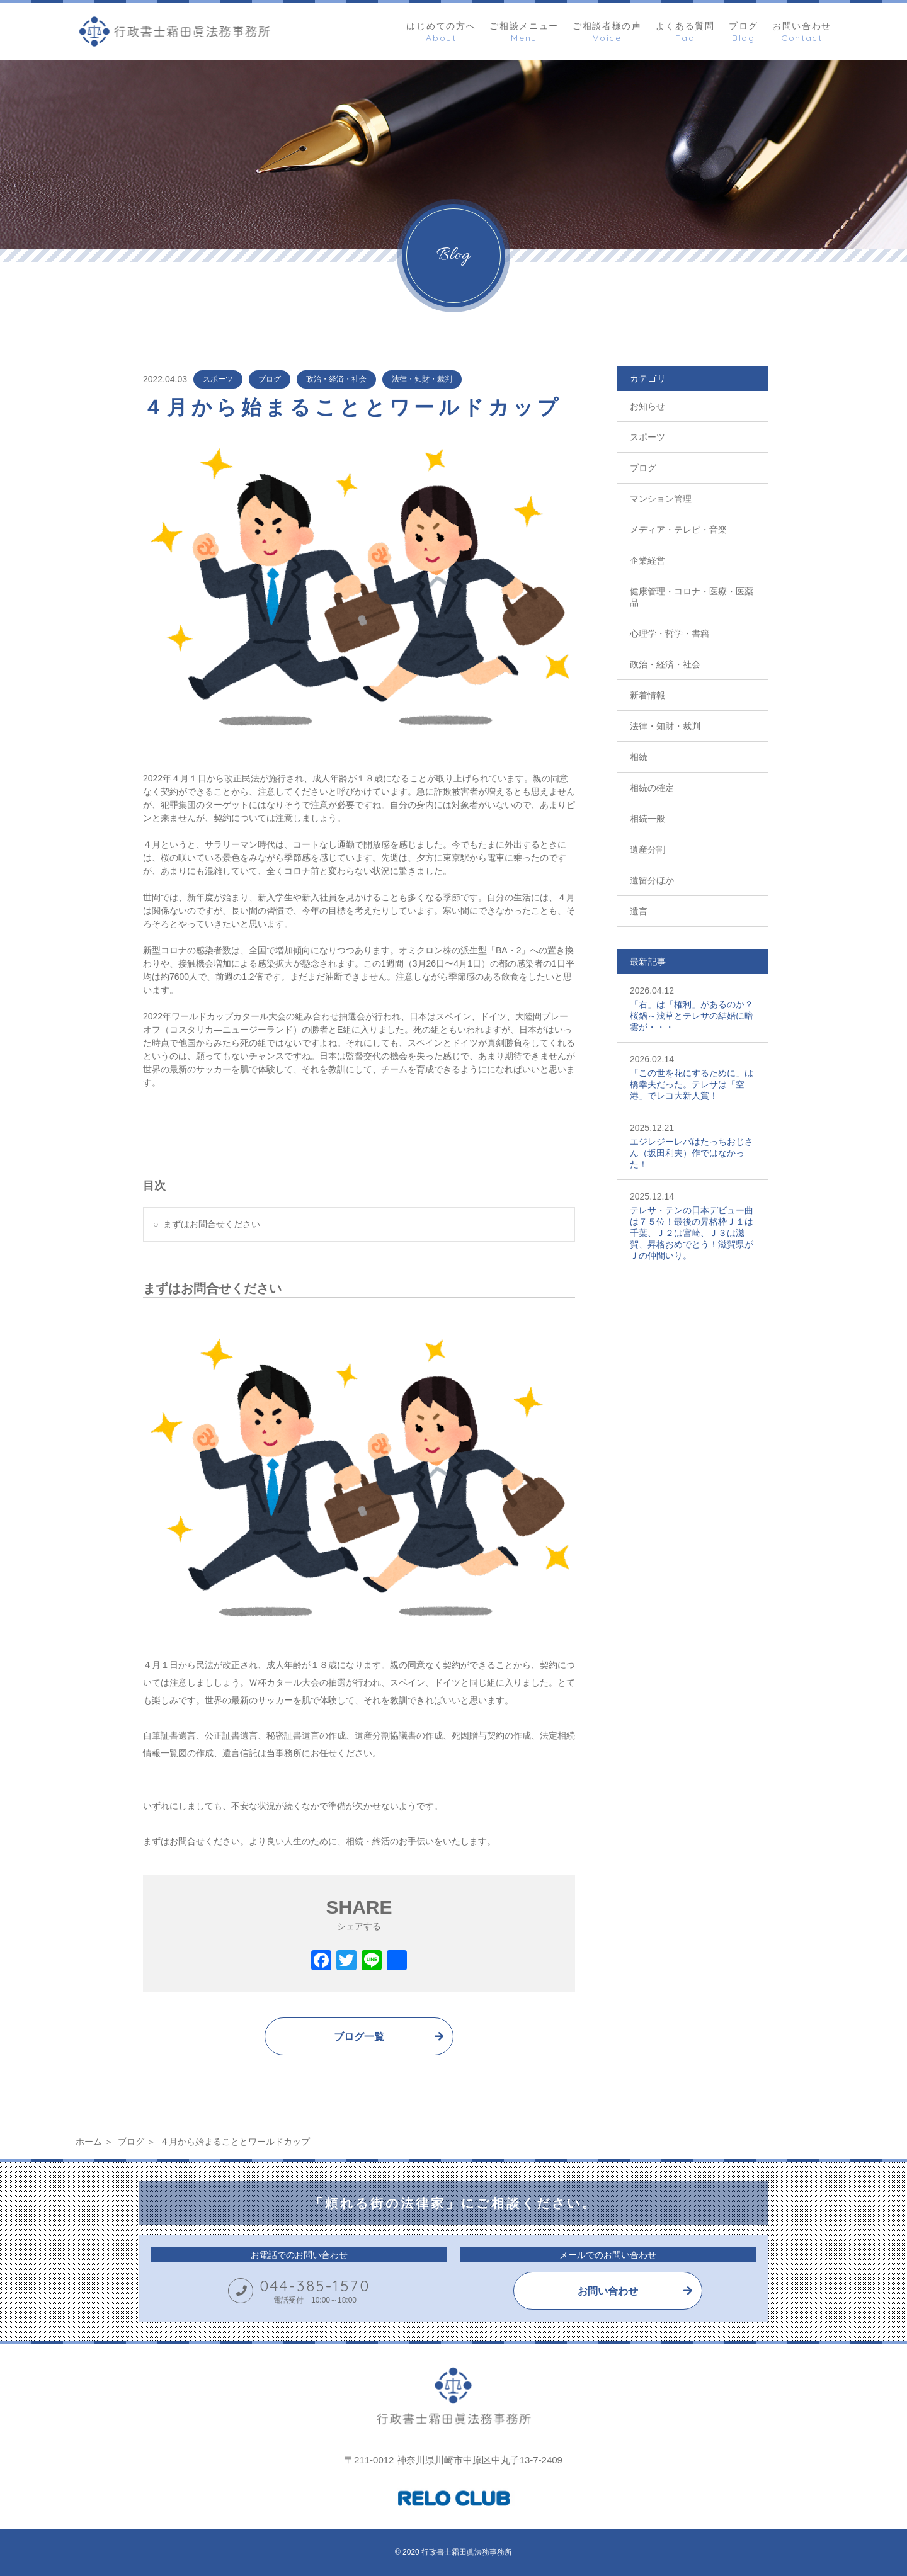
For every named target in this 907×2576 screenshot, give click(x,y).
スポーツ (218, 379)
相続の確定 (652, 788)
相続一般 (647, 819)
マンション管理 (661, 499)
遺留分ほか (652, 880)
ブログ (269, 379)
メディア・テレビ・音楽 (678, 530)
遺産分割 (647, 849)
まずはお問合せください (211, 1224)
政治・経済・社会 (336, 379)
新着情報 (647, 695)
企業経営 (647, 560)
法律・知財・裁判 (422, 379)
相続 (638, 757)
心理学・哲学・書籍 (669, 633)
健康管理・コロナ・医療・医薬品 (691, 597)
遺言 (638, 911)
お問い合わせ (608, 2291)
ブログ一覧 (359, 2036)
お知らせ (647, 406)
